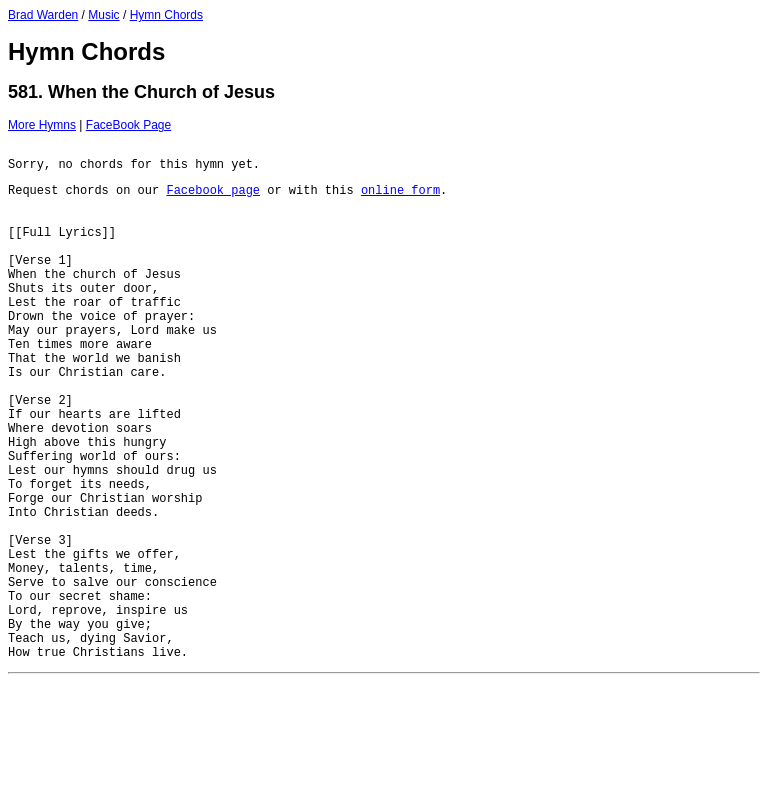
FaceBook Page (128, 125)
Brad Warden (43, 15)
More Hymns (42, 125)
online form (400, 198)
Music (103, 15)
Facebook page (213, 198)
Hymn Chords (166, 15)
